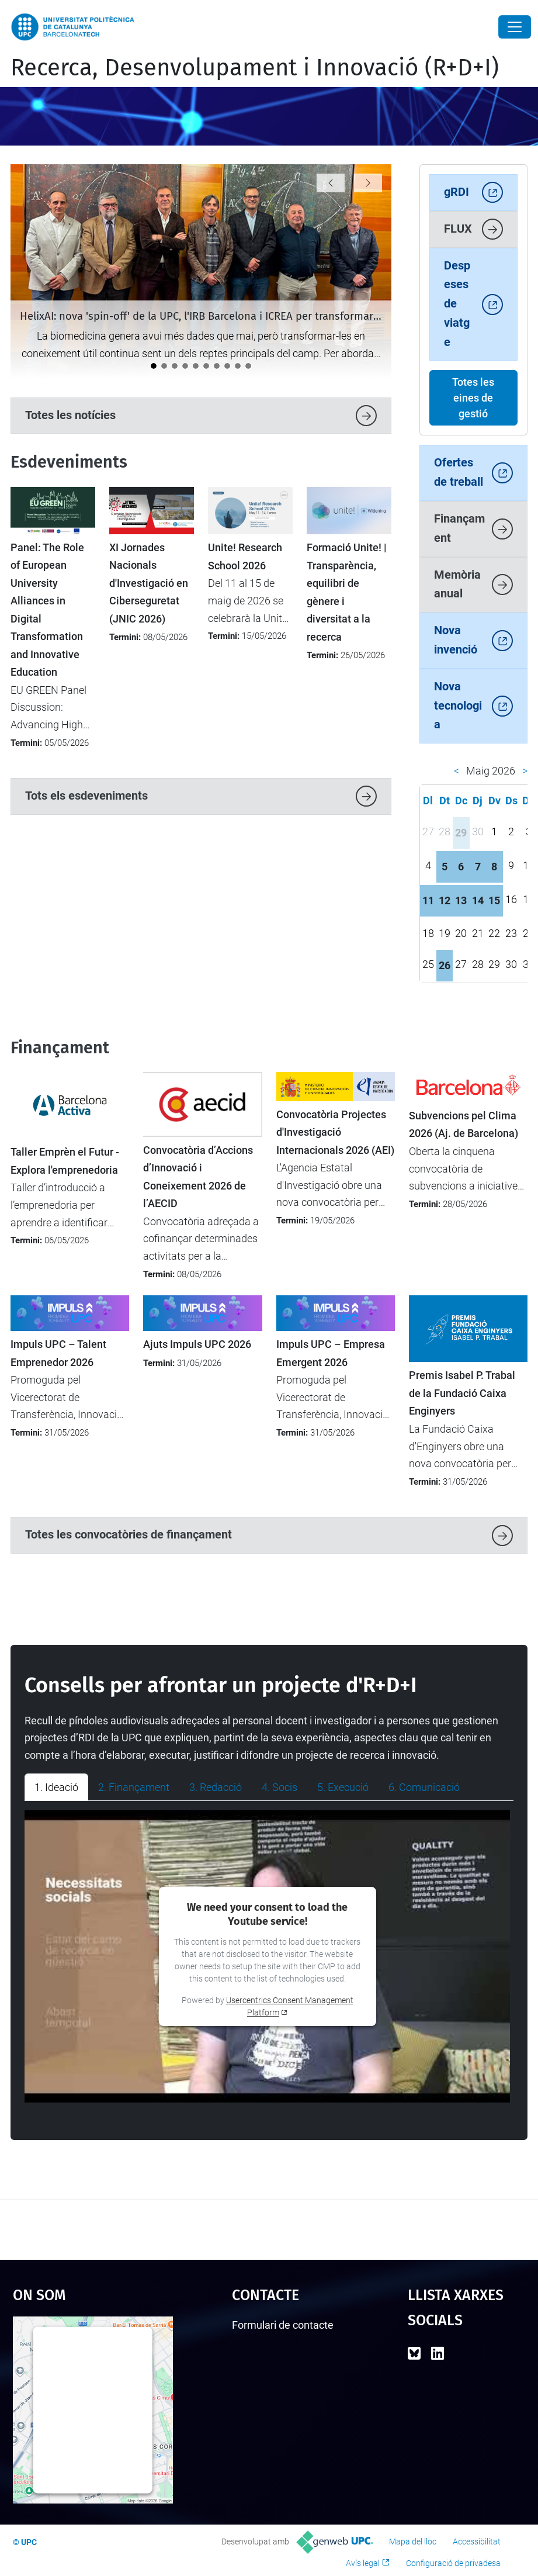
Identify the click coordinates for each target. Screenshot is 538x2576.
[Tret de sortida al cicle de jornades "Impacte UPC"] (216, 365)
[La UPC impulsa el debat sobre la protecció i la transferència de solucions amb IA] (195, 365)
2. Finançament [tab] (133, 1787)
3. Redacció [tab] (215, 1787)
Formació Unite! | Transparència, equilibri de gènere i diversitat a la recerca (347, 592)
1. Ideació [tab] (56, 1787)
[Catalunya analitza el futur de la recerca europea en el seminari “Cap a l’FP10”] (237, 365)
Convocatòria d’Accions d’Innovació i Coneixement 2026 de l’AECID (198, 1177)
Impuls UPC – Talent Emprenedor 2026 (58, 1353)
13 (461, 900)
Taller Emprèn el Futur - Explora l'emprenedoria (65, 1161)
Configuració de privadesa (453, 2563)
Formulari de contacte (283, 2325)
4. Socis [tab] (279, 1787)
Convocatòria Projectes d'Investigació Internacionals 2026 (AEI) (335, 1132)
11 (428, 900)
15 (494, 900)
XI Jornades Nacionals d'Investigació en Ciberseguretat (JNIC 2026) (148, 583)
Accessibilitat (477, 2541)
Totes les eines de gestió (473, 398)
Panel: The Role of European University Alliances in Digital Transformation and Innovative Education (47, 610)
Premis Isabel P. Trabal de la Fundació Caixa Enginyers (462, 1393)
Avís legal (363, 2563)
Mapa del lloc (412, 2541)
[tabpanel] (269, 1956)
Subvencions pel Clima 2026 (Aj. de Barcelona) (463, 1124)
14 (478, 900)
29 (461, 833)
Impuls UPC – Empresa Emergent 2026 (330, 1353)
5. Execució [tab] (343, 1787)
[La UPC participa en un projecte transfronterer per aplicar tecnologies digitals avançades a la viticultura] (164, 365)
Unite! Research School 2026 (245, 556)
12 (444, 900)
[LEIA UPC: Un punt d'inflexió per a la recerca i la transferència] (185, 365)
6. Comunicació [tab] (424, 1787)
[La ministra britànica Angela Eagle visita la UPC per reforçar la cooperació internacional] (174, 365)
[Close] (514, 27)
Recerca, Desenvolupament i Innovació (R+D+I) (255, 68)
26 (444, 965)
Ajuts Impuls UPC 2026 (197, 1344)
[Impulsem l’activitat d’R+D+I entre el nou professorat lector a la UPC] (227, 365)
